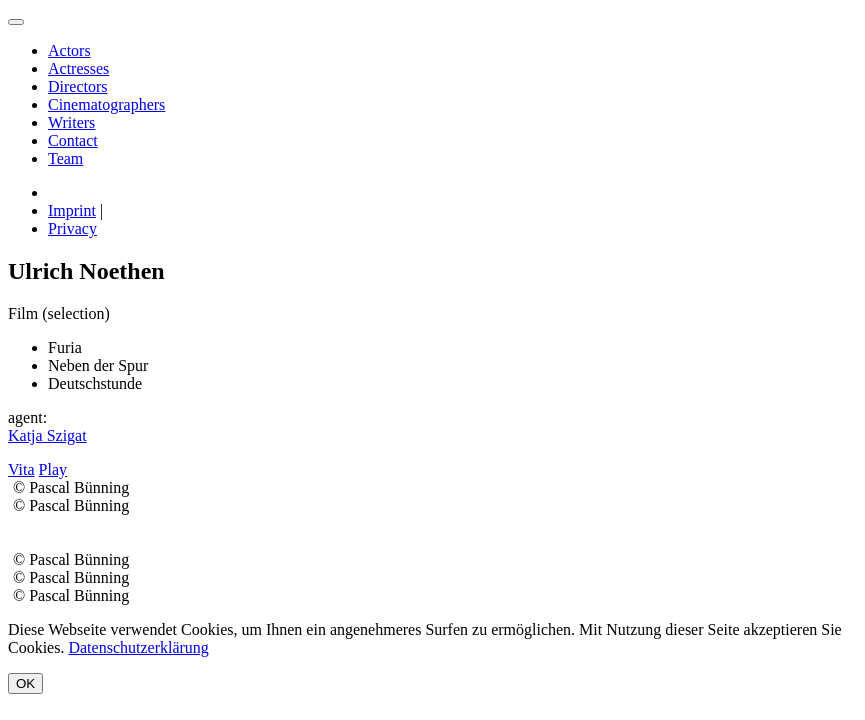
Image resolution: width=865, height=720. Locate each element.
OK (25, 683)
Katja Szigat (47, 435)
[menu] (16, 22)
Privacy (72, 228)
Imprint (72, 210)
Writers (71, 122)
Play (53, 469)
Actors (69, 50)
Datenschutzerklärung (138, 647)
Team (65, 158)
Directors (78, 86)
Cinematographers (106, 104)
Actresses (78, 68)
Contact (73, 140)
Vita (21, 469)
